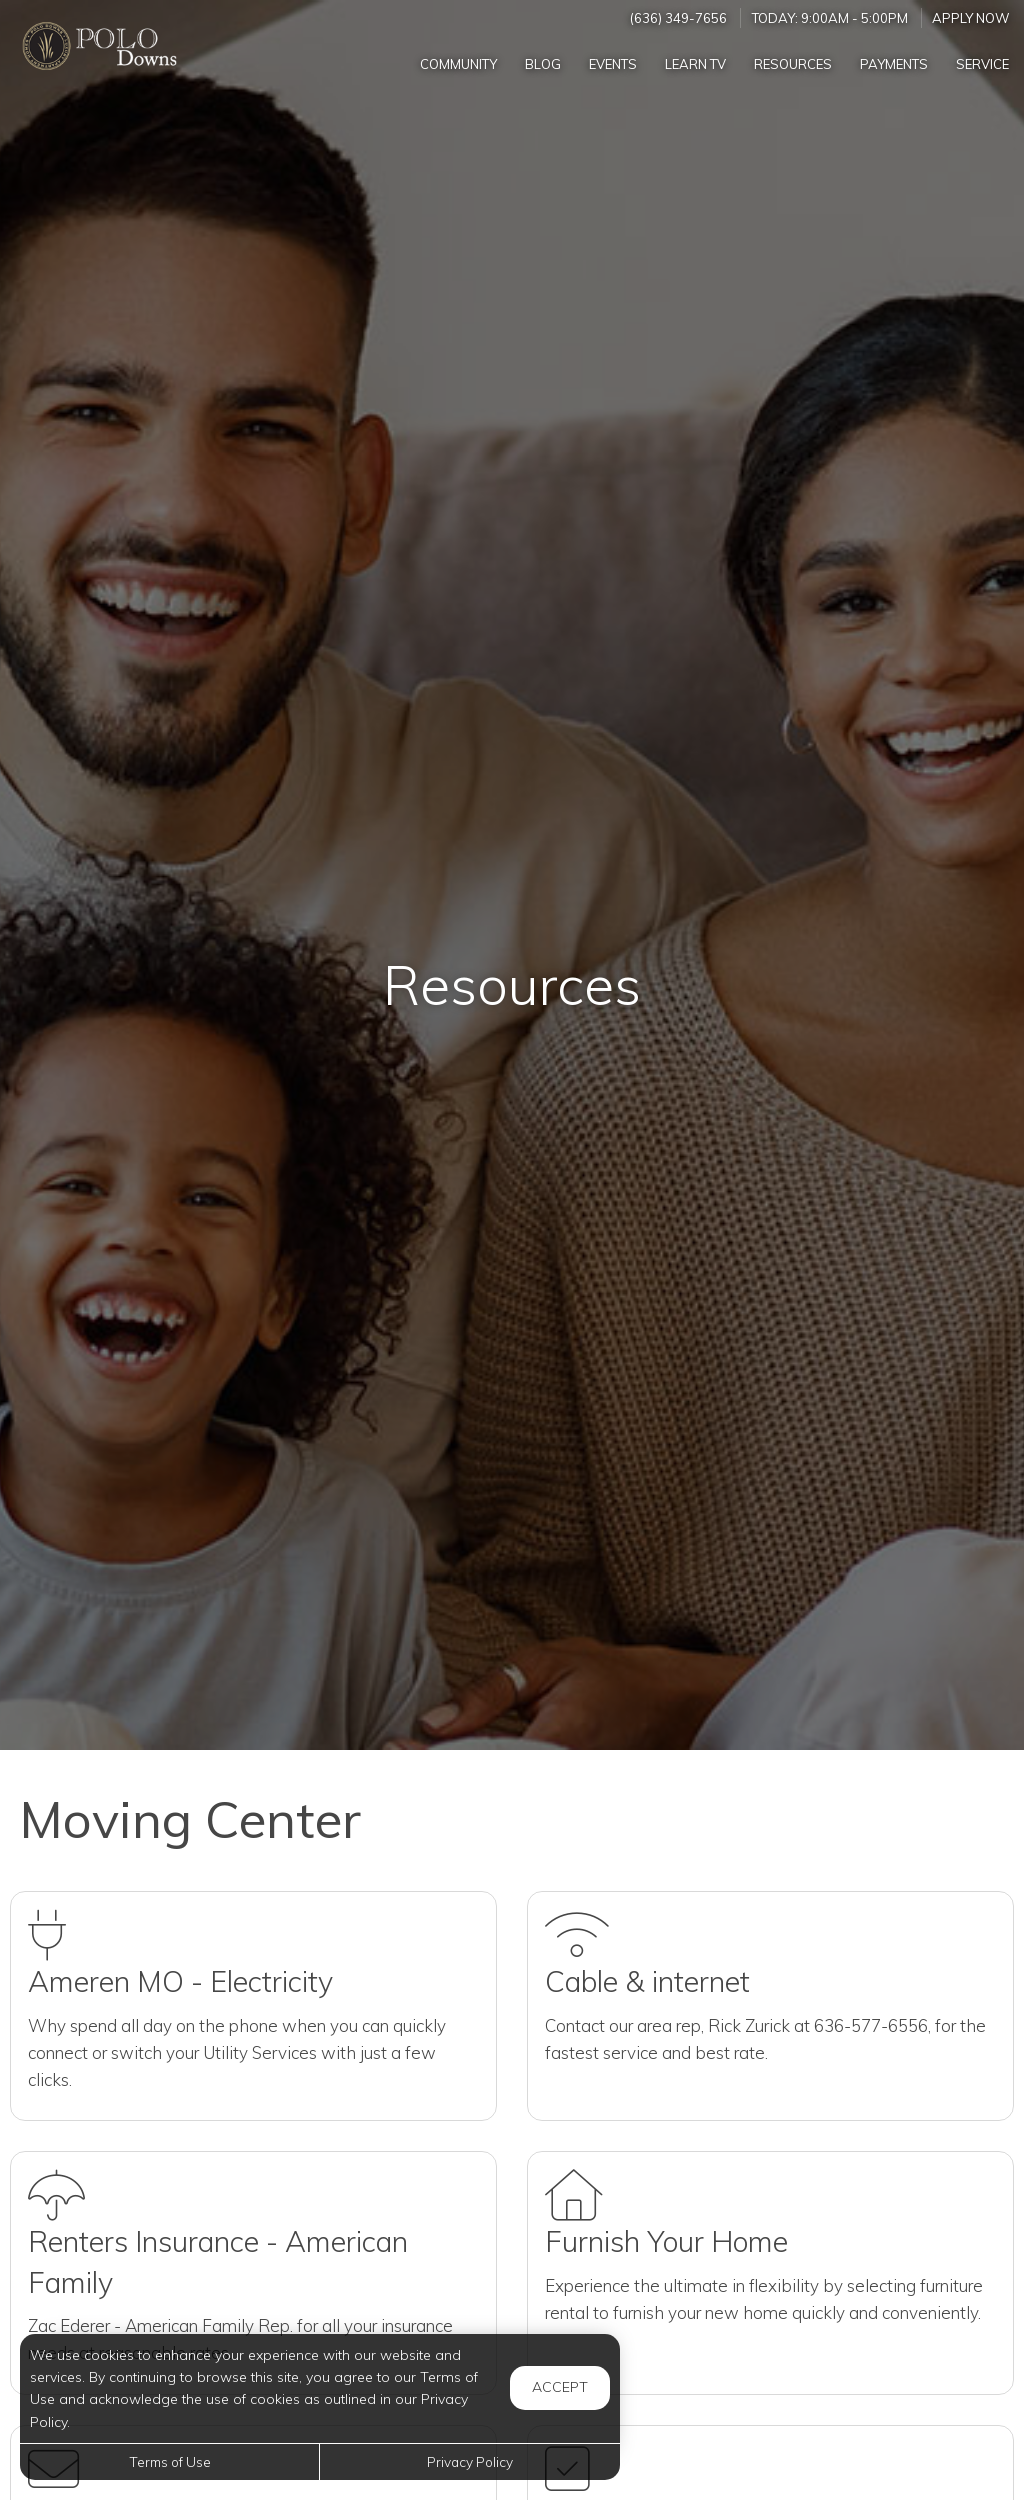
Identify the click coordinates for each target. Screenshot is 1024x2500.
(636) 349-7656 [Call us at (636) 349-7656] (678, 18)
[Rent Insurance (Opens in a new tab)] (253, 2273)
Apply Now (971, 18)
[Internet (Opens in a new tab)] (770, 2006)
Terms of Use (170, 2461)
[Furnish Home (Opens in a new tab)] (770, 2273)
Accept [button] (560, 2387)
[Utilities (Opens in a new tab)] (253, 2006)
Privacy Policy (470, 2461)
